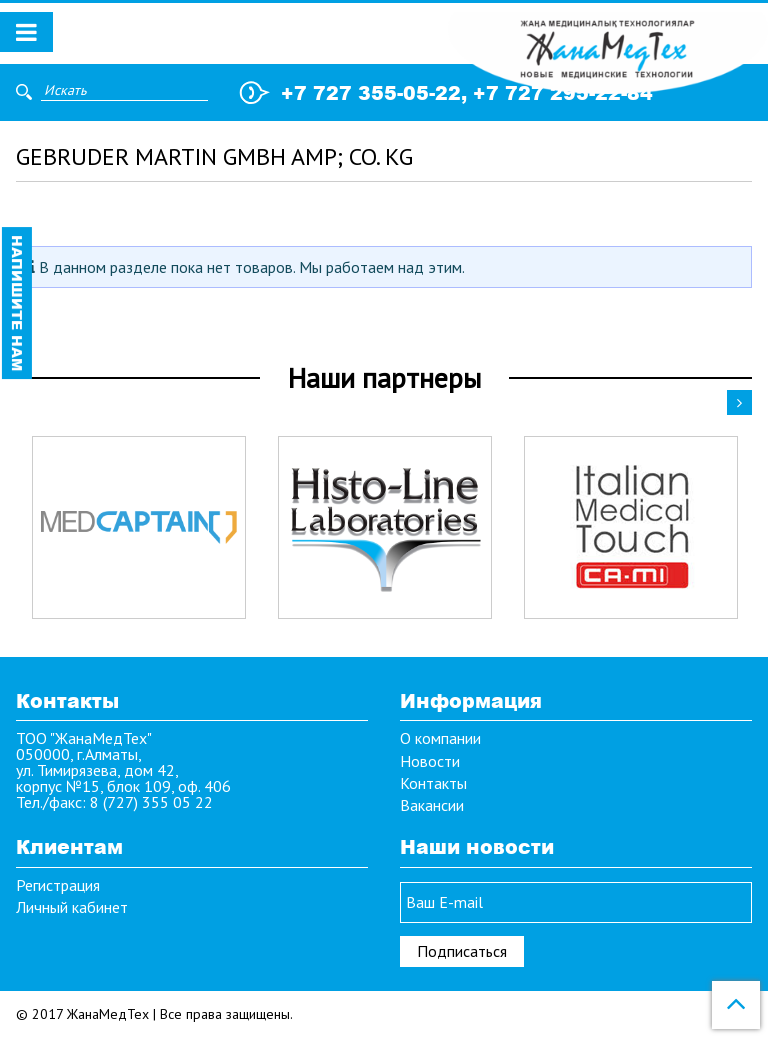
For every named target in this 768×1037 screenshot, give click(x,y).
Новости (430, 761)
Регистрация (58, 885)
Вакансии (432, 805)
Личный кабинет (72, 907)
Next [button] (739, 402)
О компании (440, 738)
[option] (139, 527)
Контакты (433, 783)
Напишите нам (17, 303)
